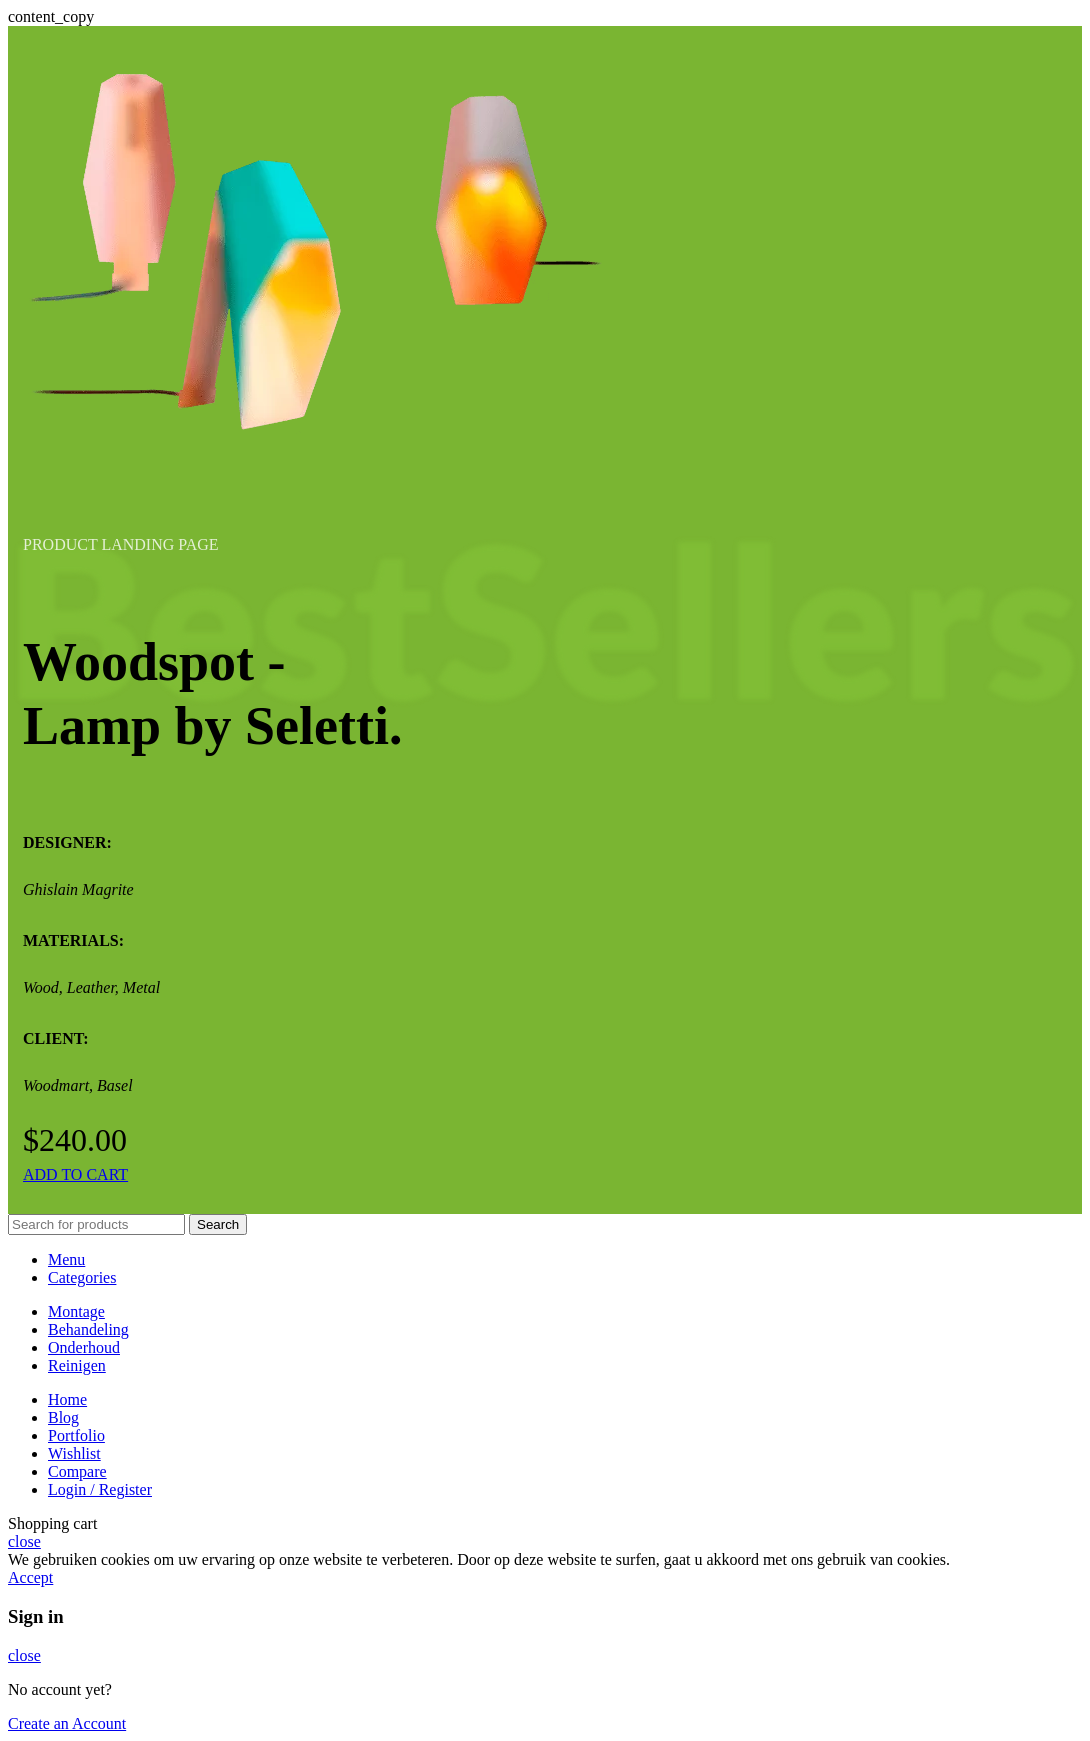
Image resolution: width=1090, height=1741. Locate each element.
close (24, 1541)
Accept (30, 1577)
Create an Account (67, 1723)
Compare (77, 1471)
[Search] (96, 1224)
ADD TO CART (75, 1174)
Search (218, 1224)
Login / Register (100, 1489)
